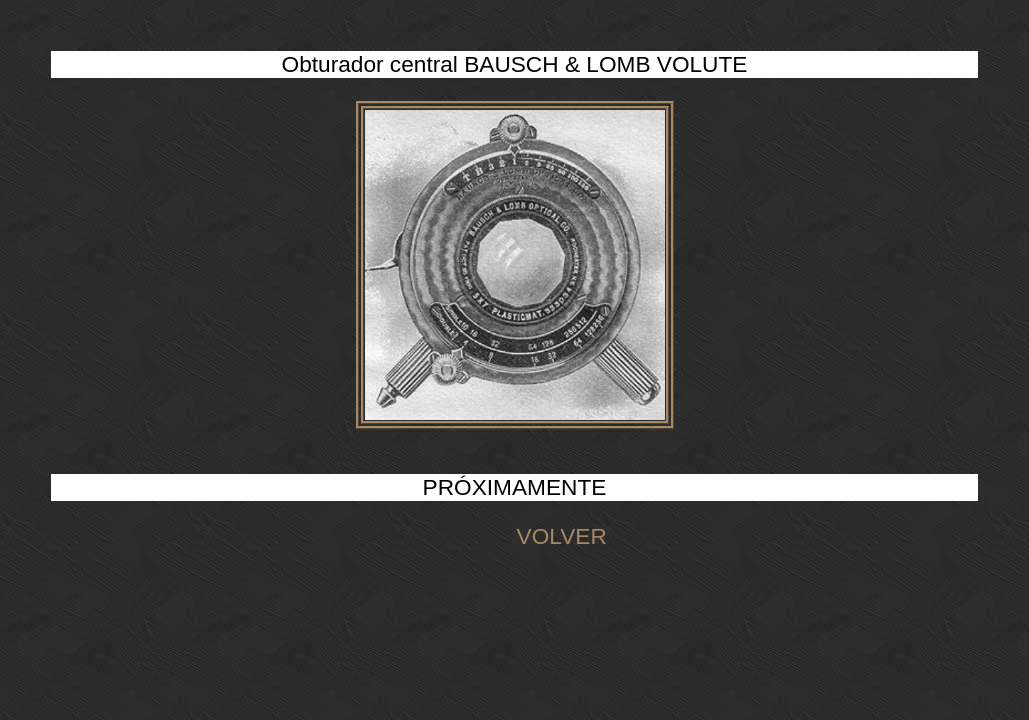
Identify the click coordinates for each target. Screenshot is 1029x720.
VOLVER (514, 536)
